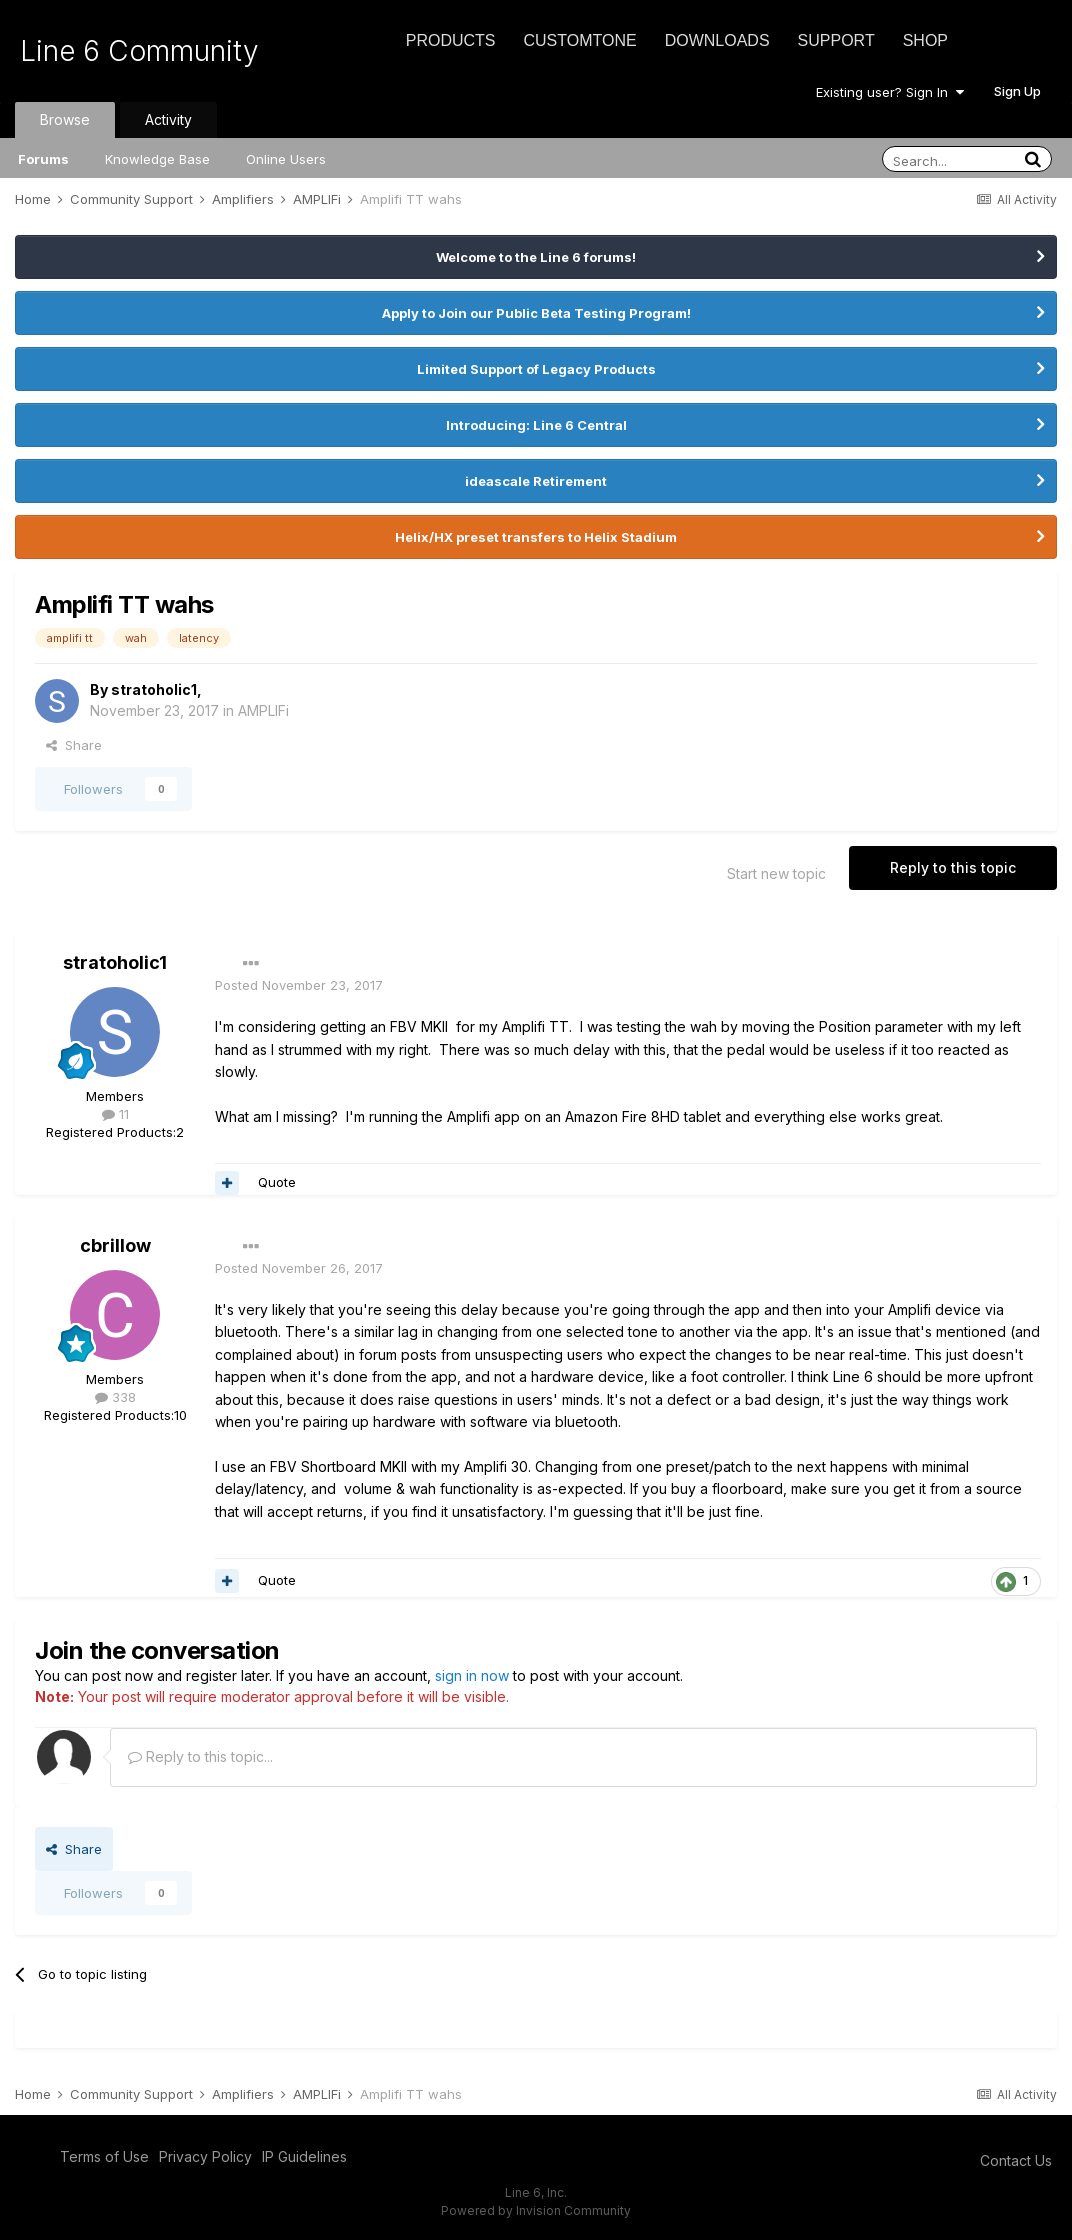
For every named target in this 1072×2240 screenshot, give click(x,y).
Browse (65, 119)
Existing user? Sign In (890, 92)
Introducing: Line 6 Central (536, 425)
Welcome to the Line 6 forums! (536, 257)
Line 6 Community (139, 51)
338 (115, 1397)
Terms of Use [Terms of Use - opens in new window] (104, 2156)
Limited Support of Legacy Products (536, 369)
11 (115, 1114)
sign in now (472, 1675)
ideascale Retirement (536, 481)
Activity (168, 119)
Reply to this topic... (200, 1756)
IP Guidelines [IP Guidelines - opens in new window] (304, 2156)
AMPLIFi (263, 710)
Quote (277, 1182)
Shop (925, 40)
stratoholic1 (154, 689)
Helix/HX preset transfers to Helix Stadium (536, 537)
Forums (43, 159)
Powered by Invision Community (536, 2210)
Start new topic (776, 873)
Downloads (717, 40)
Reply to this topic (953, 867)
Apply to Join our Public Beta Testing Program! (536, 313)
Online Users (286, 159)
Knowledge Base (157, 159)
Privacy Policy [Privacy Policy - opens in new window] (205, 2156)
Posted (299, 985)
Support (836, 40)
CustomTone (579, 40)
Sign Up (1017, 91)
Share (74, 745)
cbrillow (115, 1245)
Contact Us (1016, 2160)
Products (451, 40)
